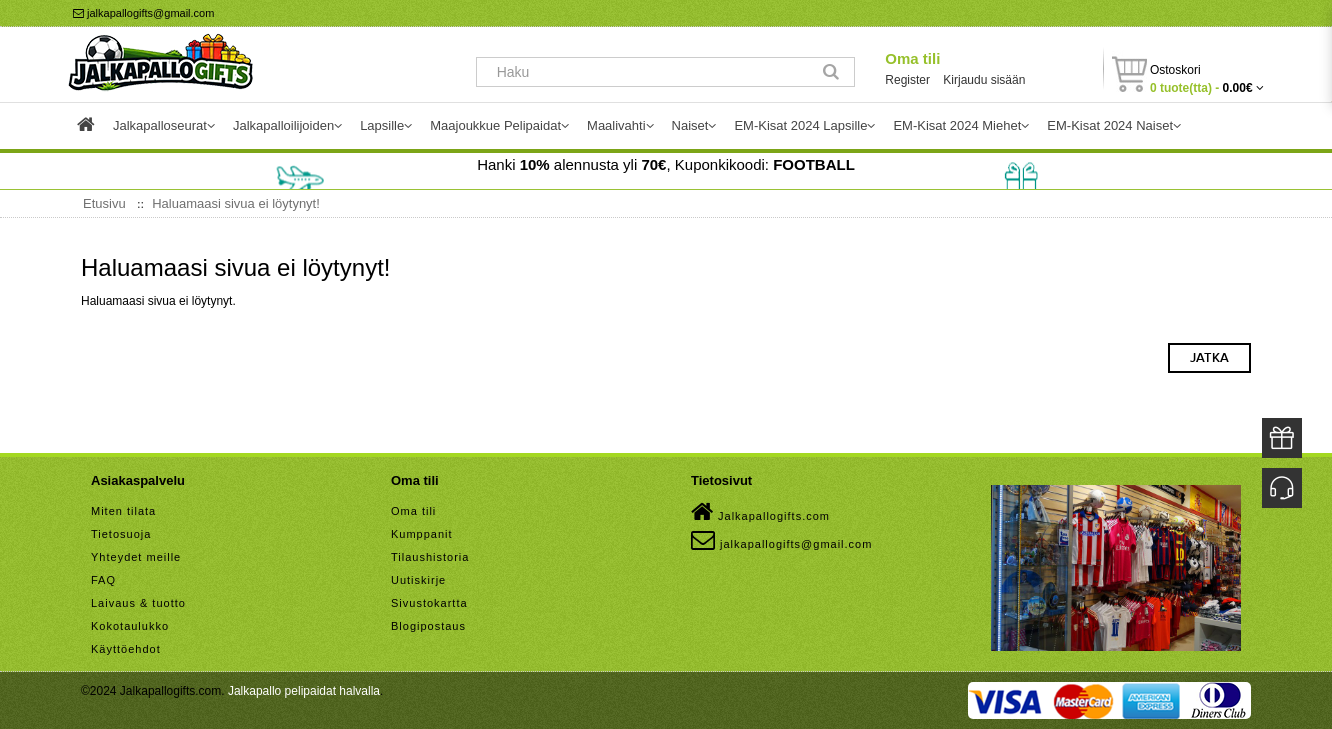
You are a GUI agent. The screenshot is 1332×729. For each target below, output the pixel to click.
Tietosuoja (121, 534)
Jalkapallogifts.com (760, 512)
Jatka (1209, 358)
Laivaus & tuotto (138, 603)
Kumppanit (422, 534)
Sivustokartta (429, 603)
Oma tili (912, 58)
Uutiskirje (418, 580)
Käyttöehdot (126, 649)
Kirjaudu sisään (984, 80)
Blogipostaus (428, 626)
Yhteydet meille (136, 557)
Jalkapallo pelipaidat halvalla (304, 691)
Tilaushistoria (430, 557)
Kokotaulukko (130, 626)
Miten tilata (123, 511)
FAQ (103, 580)
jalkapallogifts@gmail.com (143, 13)
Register (907, 80)
